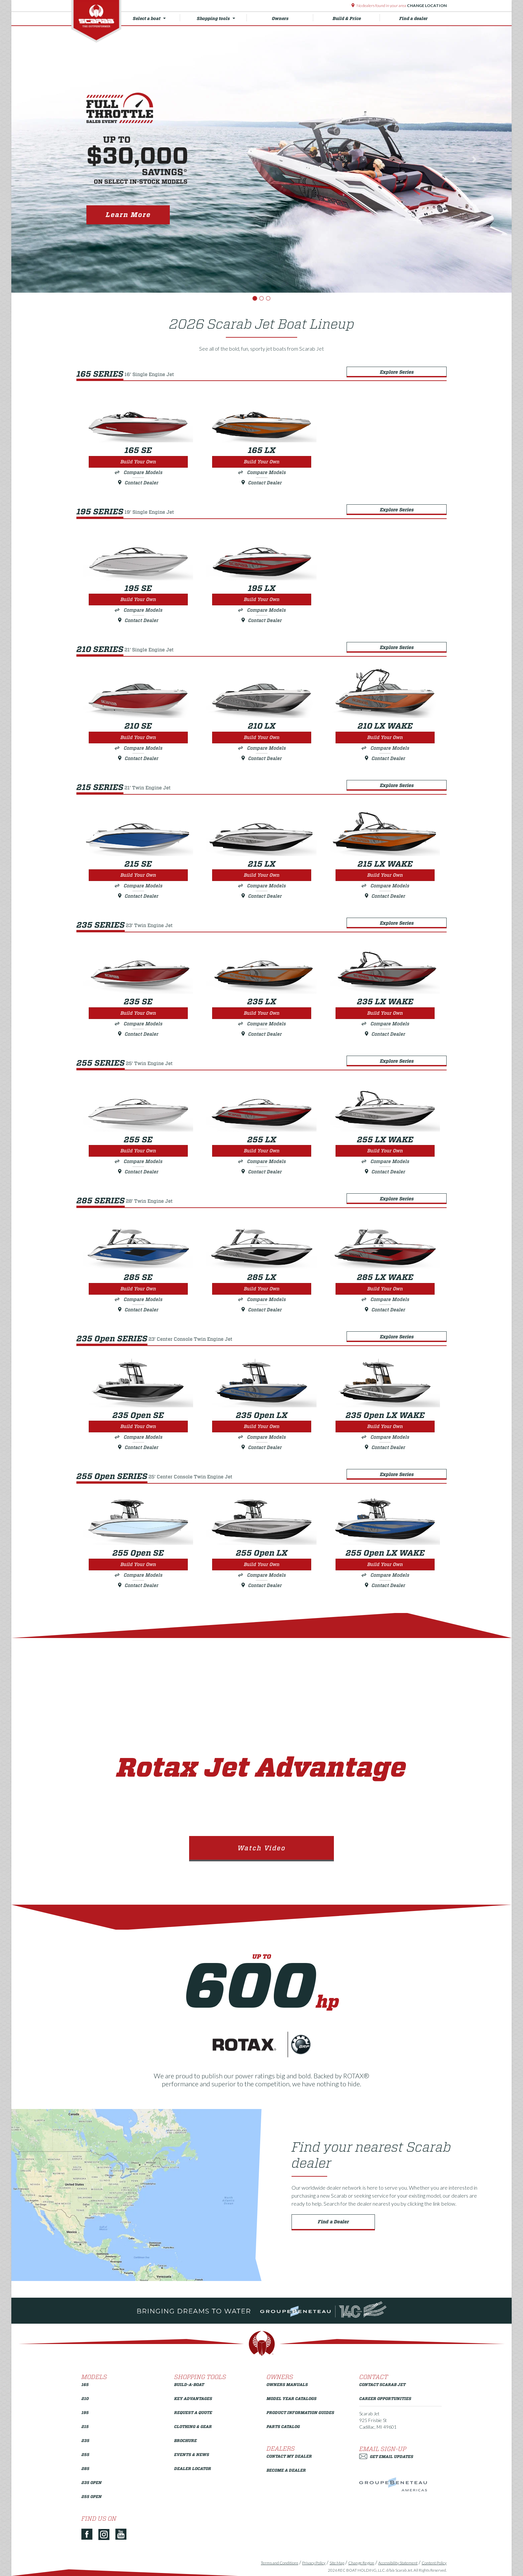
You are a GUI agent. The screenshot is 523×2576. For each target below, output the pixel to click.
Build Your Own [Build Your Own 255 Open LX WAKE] (385, 1564)
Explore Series (397, 372)
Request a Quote (193, 2412)
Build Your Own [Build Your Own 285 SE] (138, 1288)
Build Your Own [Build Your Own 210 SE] (138, 737)
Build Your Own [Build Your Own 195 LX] (262, 599)
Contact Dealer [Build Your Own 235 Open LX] (261, 1447)
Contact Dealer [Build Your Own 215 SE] (138, 896)
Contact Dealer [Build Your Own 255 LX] (261, 1171)
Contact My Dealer (289, 2456)
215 (85, 2426)
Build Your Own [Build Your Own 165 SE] (138, 461)
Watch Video (261, 1848)
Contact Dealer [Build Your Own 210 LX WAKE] (385, 758)
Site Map (337, 2562)
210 (85, 2398)
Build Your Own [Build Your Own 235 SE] (138, 1013)
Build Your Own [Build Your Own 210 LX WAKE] (385, 737)
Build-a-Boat (189, 2384)
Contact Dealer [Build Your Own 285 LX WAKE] (385, 1309)
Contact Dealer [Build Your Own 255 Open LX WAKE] (385, 1585)
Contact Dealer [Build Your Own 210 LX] (261, 758)
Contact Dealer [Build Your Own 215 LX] (261, 896)
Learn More (128, 215)
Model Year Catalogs (292, 2398)
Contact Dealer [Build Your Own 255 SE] (138, 1171)
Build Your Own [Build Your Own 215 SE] (138, 875)
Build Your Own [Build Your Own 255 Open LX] (262, 1564)
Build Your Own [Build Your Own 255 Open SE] (138, 1564)
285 (85, 2468)
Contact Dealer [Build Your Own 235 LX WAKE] (385, 1034)
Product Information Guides (300, 2412)
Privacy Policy (314, 2562)
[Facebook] (89, 2534)
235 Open (91, 2482)
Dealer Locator (192, 2468)
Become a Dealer (286, 2470)
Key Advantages (193, 2398)
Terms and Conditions (279, 2562)
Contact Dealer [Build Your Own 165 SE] (138, 482)
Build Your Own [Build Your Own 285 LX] (262, 1288)
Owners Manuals (287, 2384)
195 (85, 2412)
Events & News (191, 2454)
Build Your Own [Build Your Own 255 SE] (138, 1150)
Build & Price (356, 17)
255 (85, 2454)
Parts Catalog (283, 2426)
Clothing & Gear (193, 2426)
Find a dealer (413, 18)
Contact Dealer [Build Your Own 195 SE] (138, 620)
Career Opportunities (385, 2398)
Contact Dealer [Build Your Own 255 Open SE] (138, 1585)
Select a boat (156, 17)
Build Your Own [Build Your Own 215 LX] (262, 875)
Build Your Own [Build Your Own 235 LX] (262, 1013)
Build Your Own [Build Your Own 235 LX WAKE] (385, 1013)
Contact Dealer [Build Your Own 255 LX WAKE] (385, 1171)
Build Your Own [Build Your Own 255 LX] (262, 1150)
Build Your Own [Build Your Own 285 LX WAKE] (385, 1288)
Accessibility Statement (398, 2562)
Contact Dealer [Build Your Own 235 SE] (138, 1034)
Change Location (426, 5)
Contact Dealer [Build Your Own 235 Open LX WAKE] (385, 1447)
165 (85, 2384)
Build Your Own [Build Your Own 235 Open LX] (262, 1426)
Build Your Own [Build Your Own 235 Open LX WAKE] (385, 1426)
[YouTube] (123, 2534)
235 (85, 2440)
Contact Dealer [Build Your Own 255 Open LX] (261, 1585)
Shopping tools (221, 17)
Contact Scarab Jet (382, 2384)
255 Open (91, 2496)
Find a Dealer (333, 2221)
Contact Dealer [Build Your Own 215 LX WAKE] (385, 896)
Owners (293, 17)
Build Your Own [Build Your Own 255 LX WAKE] (385, 1150)
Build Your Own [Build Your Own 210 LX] (262, 737)
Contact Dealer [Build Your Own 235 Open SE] (138, 1447)
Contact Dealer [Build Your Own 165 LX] (261, 482)
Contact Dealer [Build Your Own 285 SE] (138, 1309)
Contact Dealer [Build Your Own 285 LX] (261, 1309)
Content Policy (434, 2562)
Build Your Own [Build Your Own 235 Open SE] (138, 1426)
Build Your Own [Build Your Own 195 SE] (138, 599)
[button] (48, 159)
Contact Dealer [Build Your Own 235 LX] (261, 1034)
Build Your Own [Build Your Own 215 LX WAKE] (385, 875)
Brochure (185, 2440)
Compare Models (143, 472)
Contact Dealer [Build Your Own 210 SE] (138, 758)
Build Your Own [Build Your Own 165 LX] (262, 461)
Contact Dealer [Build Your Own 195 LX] (261, 620)
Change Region (361, 2562)
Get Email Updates (386, 2456)
